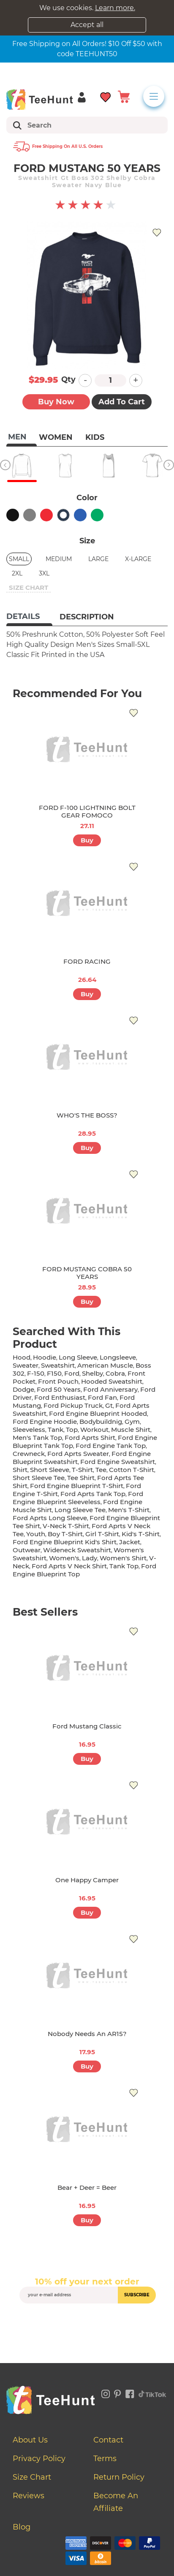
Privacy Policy (39, 2458)
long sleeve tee (80, 1510)
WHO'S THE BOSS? (87, 1115)
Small (19, 559)
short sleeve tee (39, 1478)
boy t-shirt (65, 1534)
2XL (17, 573)
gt (109, 1405)
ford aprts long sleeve (50, 1518)
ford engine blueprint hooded (98, 1413)
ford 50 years (59, 1389)
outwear (27, 1550)
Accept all (87, 25)
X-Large (138, 559)
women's (64, 1558)
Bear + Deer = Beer (87, 2187)
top (72, 1430)
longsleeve (118, 1357)
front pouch (58, 1381)
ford (71, 1373)
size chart (28, 587)
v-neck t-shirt (66, 1526)
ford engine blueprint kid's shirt (65, 1542)
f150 (54, 1373)
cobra (115, 1373)
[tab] (29, 617)
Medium (59, 559)
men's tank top (37, 1438)
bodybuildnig (100, 1421)
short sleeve (49, 1470)
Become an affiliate (115, 2502)
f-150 (35, 1373)
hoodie (44, 1357)
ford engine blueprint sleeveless (78, 1498)
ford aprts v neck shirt (69, 1566)
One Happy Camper (87, 1880)
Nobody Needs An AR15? (87, 2034)
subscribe (137, 2295)
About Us (30, 2440)
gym (132, 1421)
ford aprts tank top (92, 1494)
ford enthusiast (59, 1397)
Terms (105, 2458)
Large (98, 559)
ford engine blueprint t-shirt (76, 1486)
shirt (20, 1470)
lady (89, 1558)
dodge (23, 1389)
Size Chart (32, 2477)
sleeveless (29, 1430)
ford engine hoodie (45, 1421)
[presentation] (87, 2323)
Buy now (56, 401)
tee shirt (81, 1478)
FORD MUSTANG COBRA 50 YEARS (87, 1273)
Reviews (28, 2495)
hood (21, 1357)
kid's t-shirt (141, 1534)
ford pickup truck (73, 1405)
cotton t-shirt (131, 1470)
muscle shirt (130, 1430)
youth (35, 1534)
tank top (124, 1566)
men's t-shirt (129, 1510)
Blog (21, 2527)
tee (100, 1470)
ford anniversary (110, 1389)
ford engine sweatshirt (117, 1462)
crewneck (29, 1454)
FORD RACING (87, 961)
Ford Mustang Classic (87, 1726)
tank (55, 1430)
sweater (25, 1365)
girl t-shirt (102, 1534)
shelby (92, 1373)
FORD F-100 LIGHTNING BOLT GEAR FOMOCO (87, 811)
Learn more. (115, 8)
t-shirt (82, 1470)
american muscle (105, 1365)
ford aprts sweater (78, 1454)
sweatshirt (58, 1365)
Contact (108, 2440)
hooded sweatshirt (111, 1381)
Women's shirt (123, 1558)
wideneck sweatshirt (77, 1550)
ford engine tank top (111, 1446)
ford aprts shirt (90, 1438)
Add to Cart (121, 401)
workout (94, 1430)
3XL (44, 573)
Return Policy (118, 2477)
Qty (68, 379)
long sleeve (78, 1357)
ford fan (102, 1397)
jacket (129, 1542)
